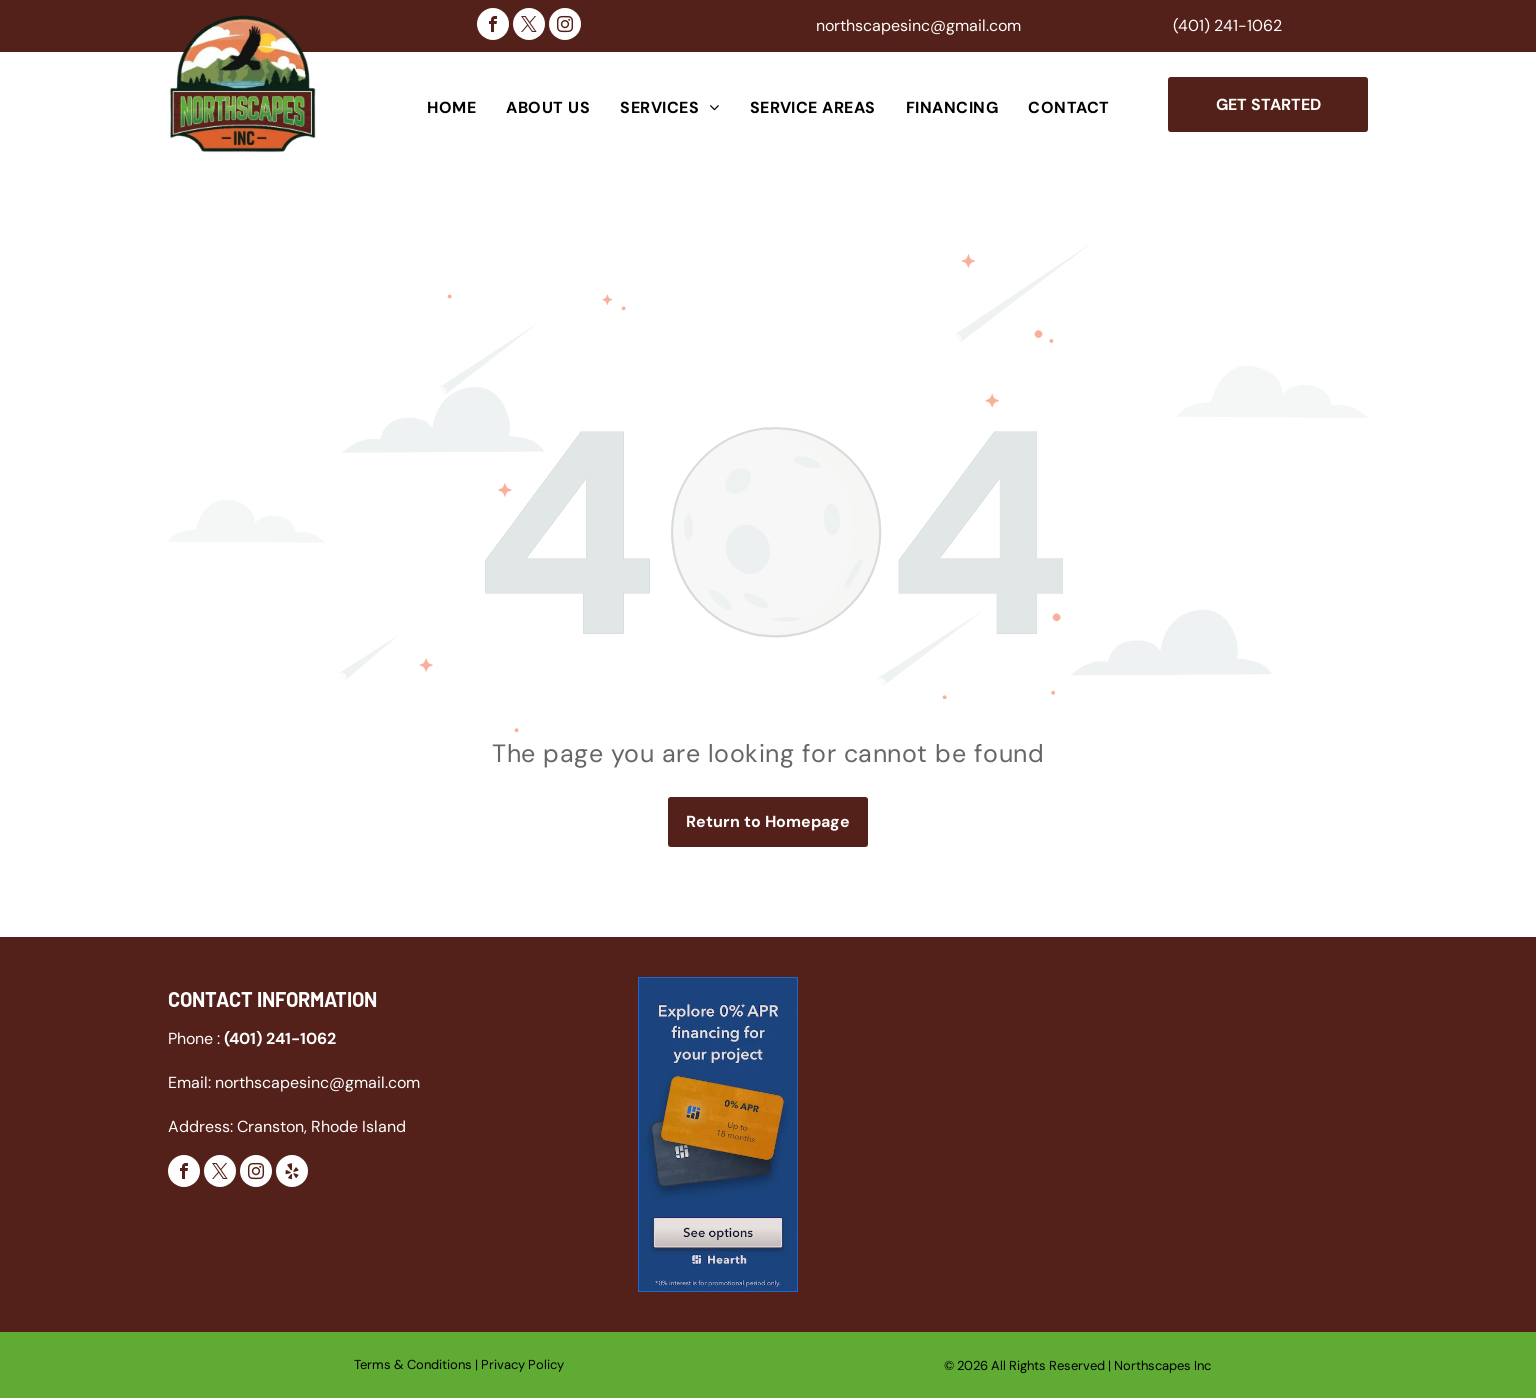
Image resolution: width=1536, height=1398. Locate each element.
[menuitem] (451, 108)
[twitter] (529, 26)
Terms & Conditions (413, 1364)
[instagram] (565, 26)
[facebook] (493, 26)
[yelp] (292, 1173)
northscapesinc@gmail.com (918, 25)
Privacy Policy (522, 1364)
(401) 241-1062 (1227, 25)
